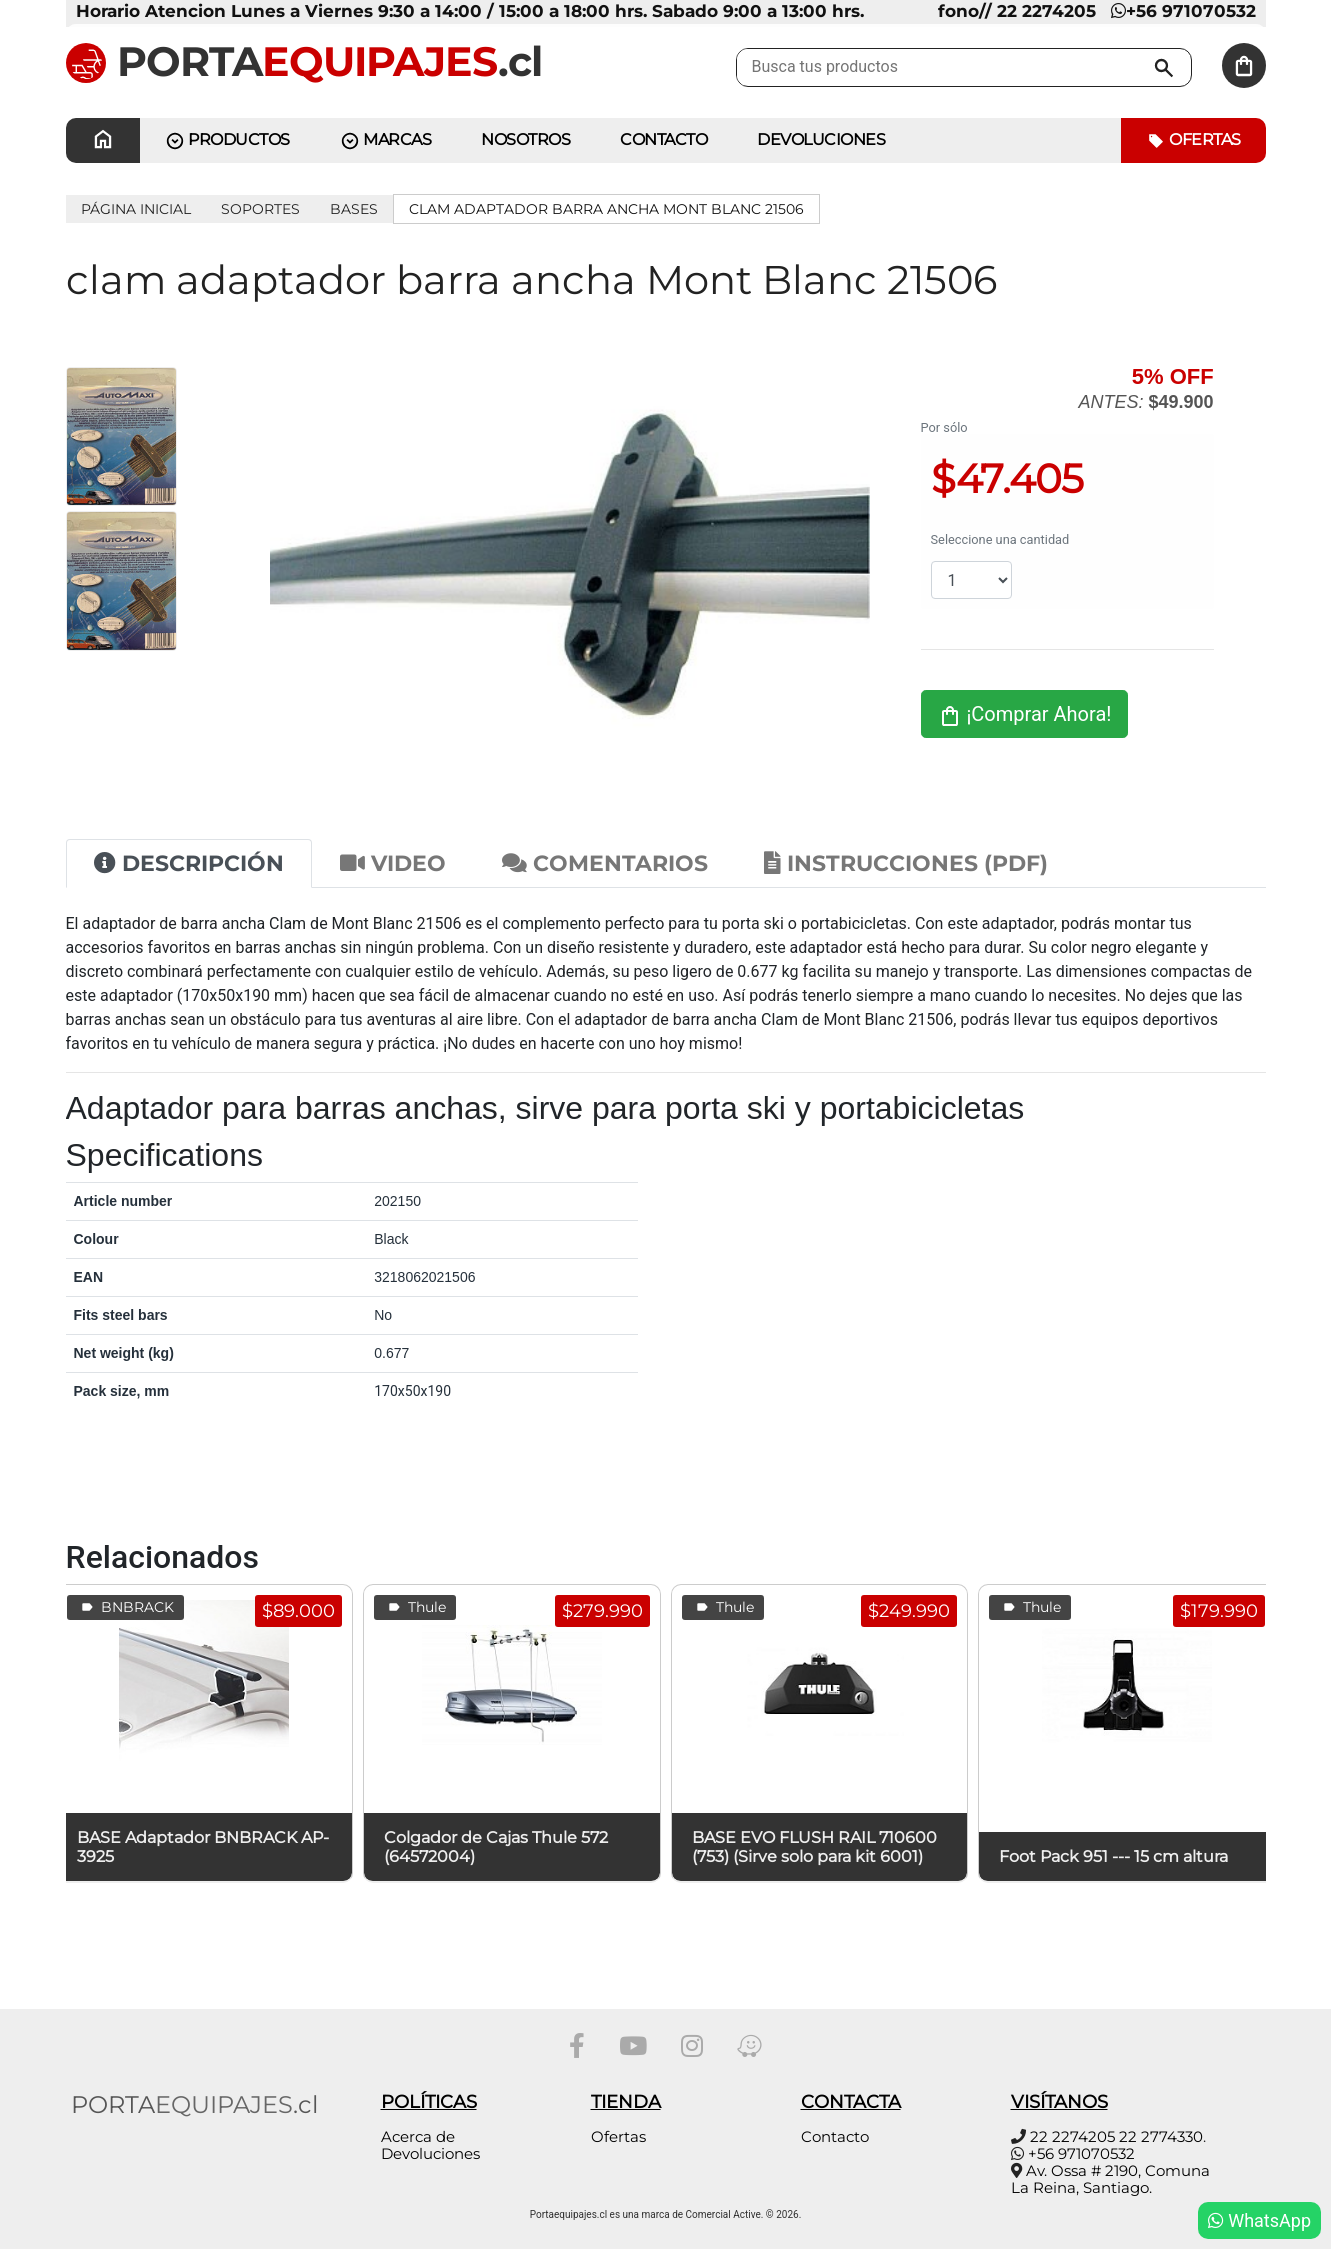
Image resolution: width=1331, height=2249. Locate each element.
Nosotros (525, 139)
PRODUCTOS (227, 140)
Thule (415, 1607)
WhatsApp (1259, 2220)
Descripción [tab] (189, 863)
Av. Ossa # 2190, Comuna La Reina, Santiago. (1110, 2179)
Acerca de (418, 2136)
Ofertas (1193, 140)
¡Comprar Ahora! (1025, 715)
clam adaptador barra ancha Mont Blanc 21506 (606, 209)
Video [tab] (393, 863)
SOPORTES (260, 209)
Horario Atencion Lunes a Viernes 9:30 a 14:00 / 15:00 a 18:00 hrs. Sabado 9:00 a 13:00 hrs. (470, 11)
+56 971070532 (1183, 11)
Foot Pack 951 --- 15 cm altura (1113, 1856)
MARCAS (386, 140)
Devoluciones (821, 139)
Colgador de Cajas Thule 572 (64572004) (496, 1847)
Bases (354, 209)
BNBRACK (125, 1607)
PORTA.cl (304, 61)
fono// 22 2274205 (1017, 11)
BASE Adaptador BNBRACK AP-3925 (203, 1847)
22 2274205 (1072, 2136)
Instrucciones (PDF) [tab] (906, 863)
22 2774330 (1161, 2136)
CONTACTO (663, 139)
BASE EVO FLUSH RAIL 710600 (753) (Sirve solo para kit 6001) (814, 1847)
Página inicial (136, 209)
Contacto (835, 2136)
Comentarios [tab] (605, 863)
